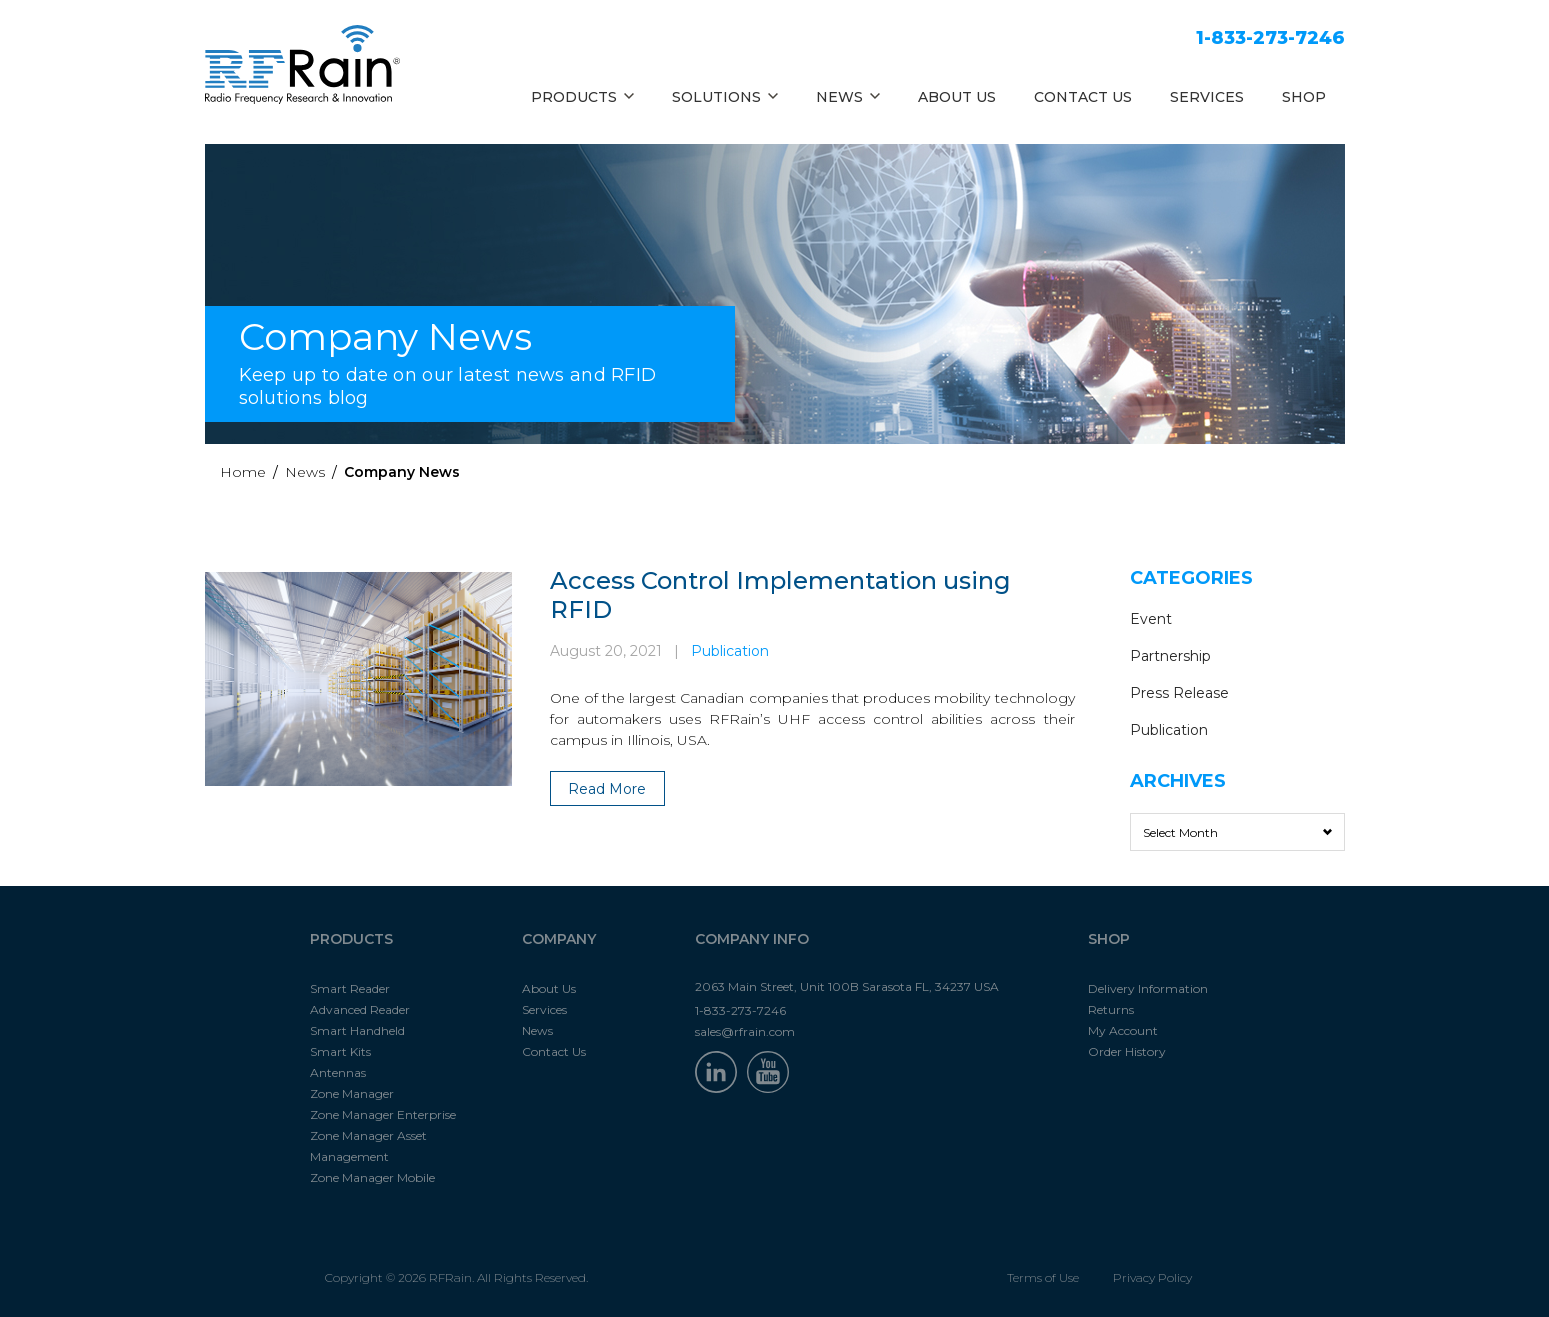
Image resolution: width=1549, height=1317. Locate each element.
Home (243, 472)
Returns (1111, 1009)
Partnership (1170, 656)
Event (1151, 619)
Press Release (1179, 693)
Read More (607, 789)
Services (544, 1009)
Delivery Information (1148, 988)
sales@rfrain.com (745, 1031)
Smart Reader (350, 988)
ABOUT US (957, 97)
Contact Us (554, 1051)
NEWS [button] (848, 97)
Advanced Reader (360, 1009)
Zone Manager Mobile (372, 1177)
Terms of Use (1043, 1277)
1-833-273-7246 (1270, 38)
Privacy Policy (1152, 1277)
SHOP (1304, 97)
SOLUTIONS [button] (725, 97)
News (305, 472)
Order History (1127, 1051)
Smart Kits (340, 1051)
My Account (1123, 1030)
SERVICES (1207, 97)
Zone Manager (352, 1093)
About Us (549, 988)
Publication (730, 651)
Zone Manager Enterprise (383, 1114)
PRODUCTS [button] (582, 97)
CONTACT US (1083, 97)
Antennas (338, 1072)
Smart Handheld (357, 1030)
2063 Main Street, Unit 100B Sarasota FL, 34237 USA (847, 986)
